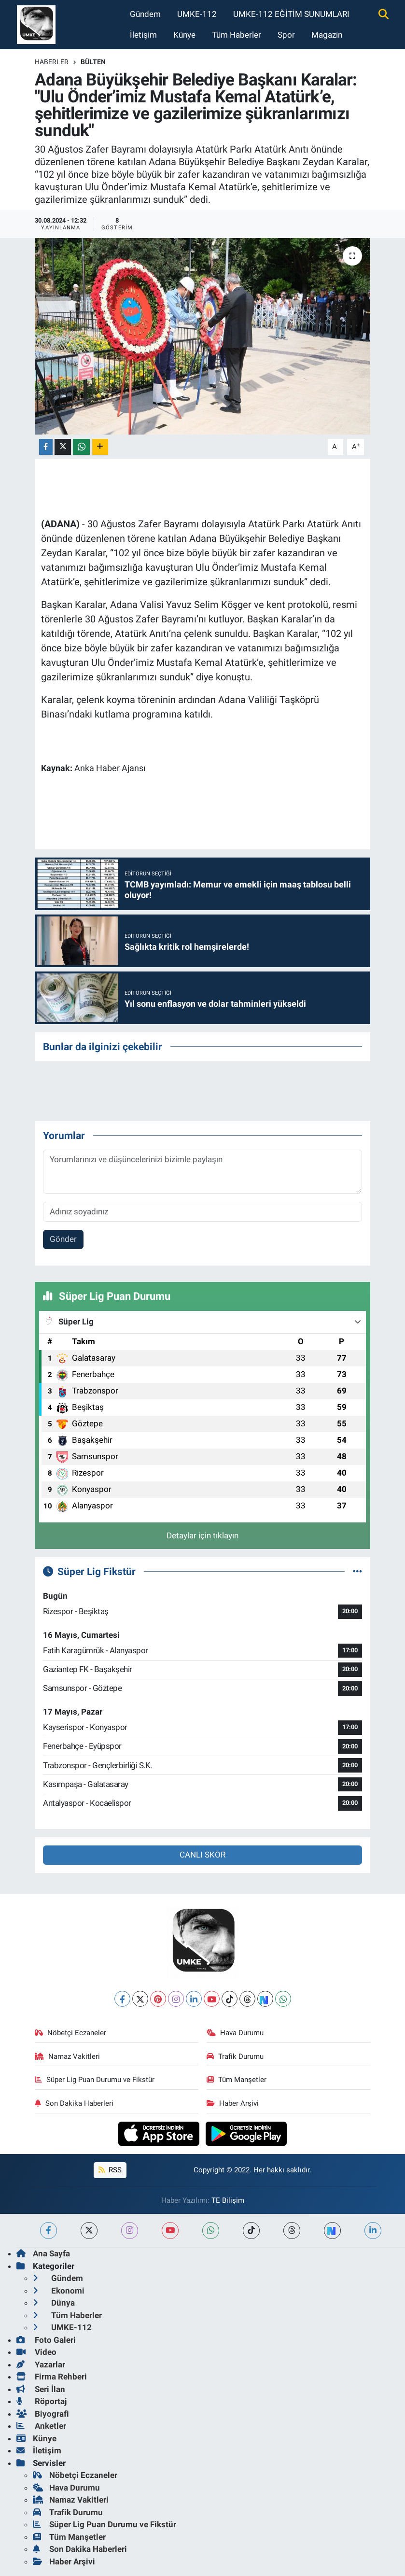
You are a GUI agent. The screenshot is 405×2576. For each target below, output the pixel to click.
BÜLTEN (93, 62)
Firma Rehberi (51, 2376)
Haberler (52, 62)
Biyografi (42, 2414)
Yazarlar (40, 2364)
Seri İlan (40, 2389)
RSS (110, 2170)
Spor (286, 35)
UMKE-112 (197, 14)
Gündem (145, 14)
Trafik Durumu (235, 2056)
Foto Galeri (46, 2340)
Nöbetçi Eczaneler (70, 2032)
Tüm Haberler (236, 35)
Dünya (54, 2303)
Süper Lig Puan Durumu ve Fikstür (94, 2079)
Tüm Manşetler (236, 2079)
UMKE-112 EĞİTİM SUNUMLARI (291, 14)
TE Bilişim (227, 2200)
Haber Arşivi (233, 2103)
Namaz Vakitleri (67, 2056)
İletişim (143, 35)
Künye (184, 35)
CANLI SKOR (202, 1854)
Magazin (326, 35)
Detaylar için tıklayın (202, 1535)
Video (36, 2352)
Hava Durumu (235, 2032)
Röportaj (41, 2401)
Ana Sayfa (43, 2253)
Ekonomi (58, 2290)
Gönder (63, 1239)
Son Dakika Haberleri (74, 2103)
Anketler (41, 2426)
